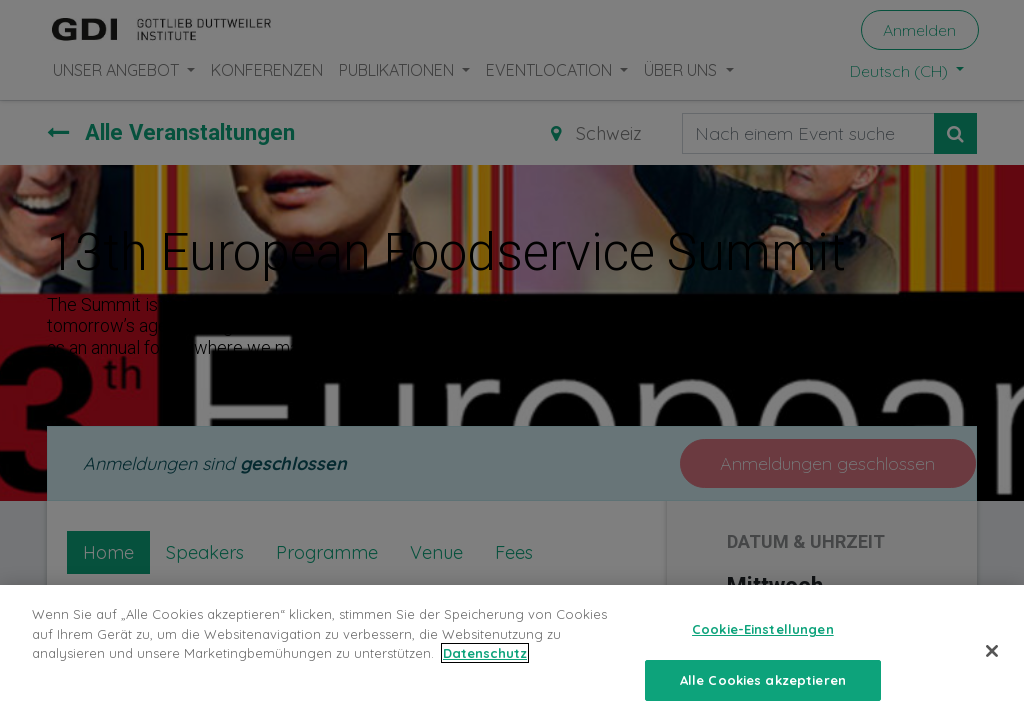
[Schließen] (992, 671)
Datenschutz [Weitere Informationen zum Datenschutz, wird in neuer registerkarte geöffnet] (485, 673)
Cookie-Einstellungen (763, 649)
